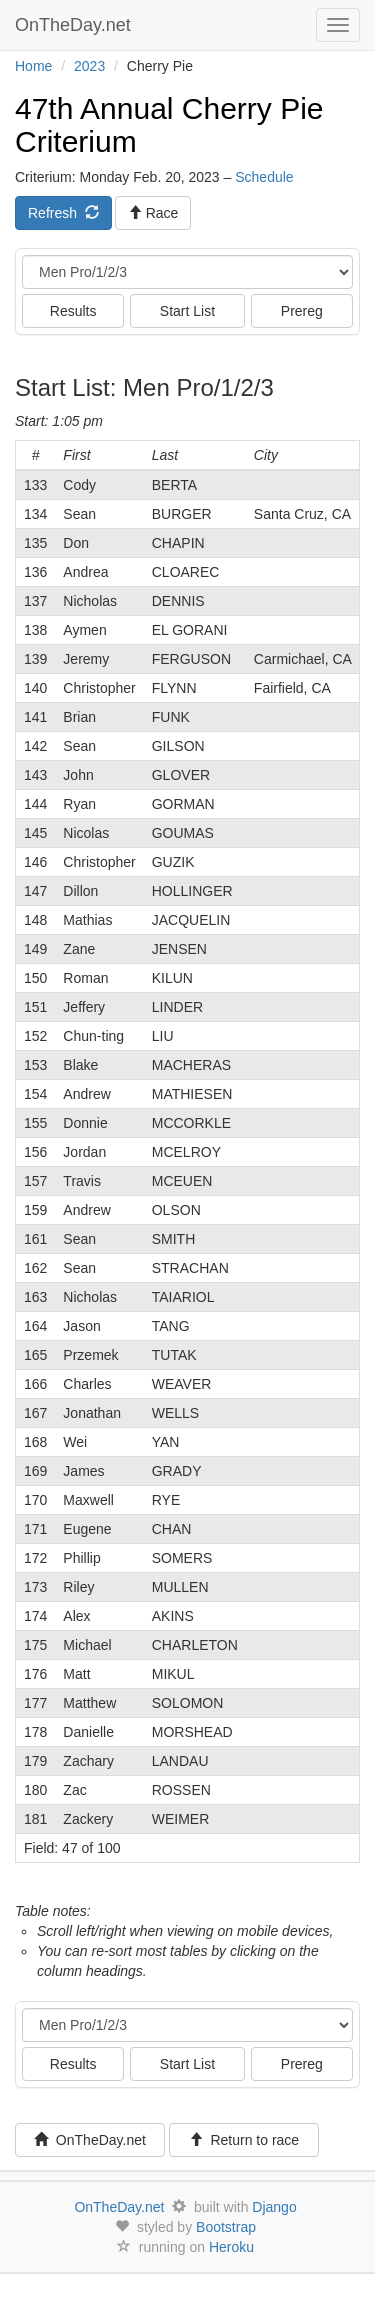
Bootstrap (226, 2227)
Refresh (63, 213)
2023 (89, 66)
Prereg (302, 311)
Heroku (231, 2247)
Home (33, 66)
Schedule (264, 177)
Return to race (244, 2140)
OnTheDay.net (75, 25)
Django (274, 2207)
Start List (187, 311)
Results (73, 311)
